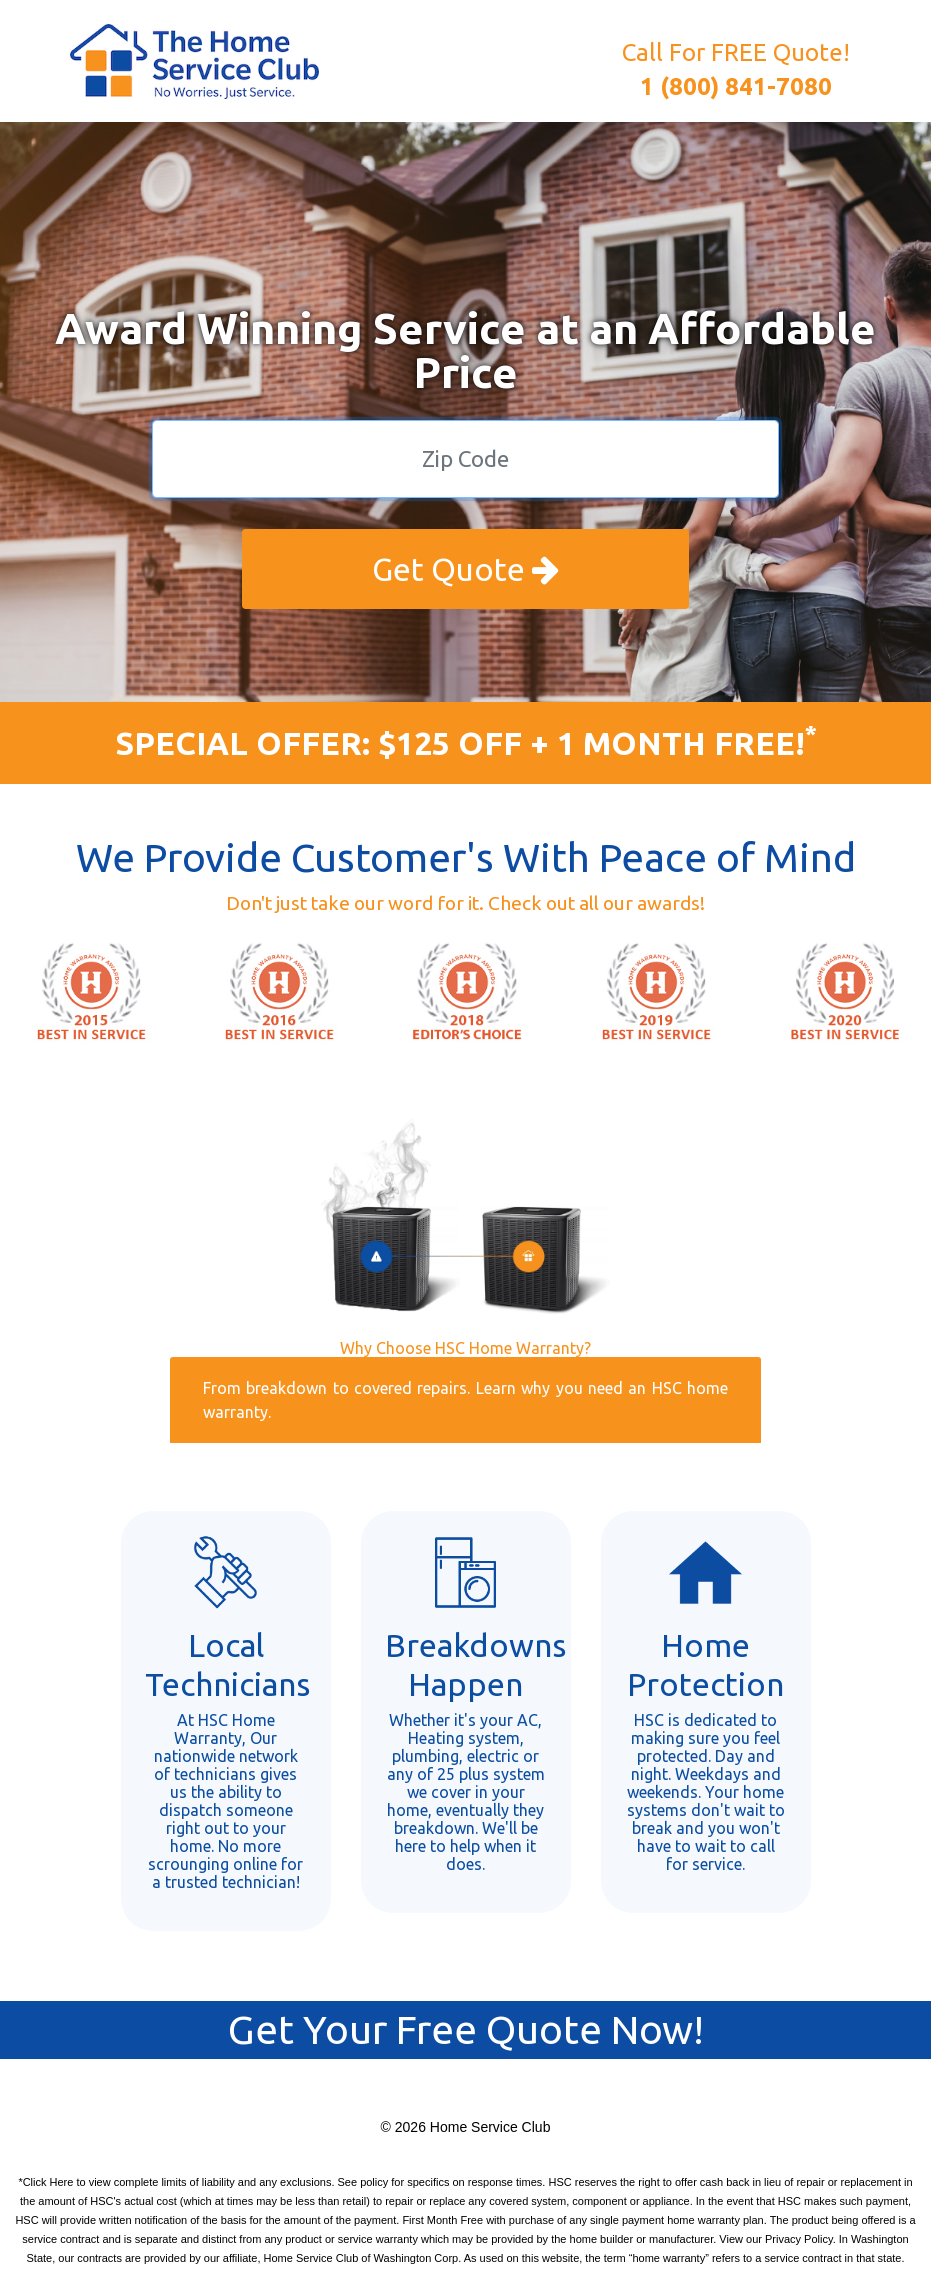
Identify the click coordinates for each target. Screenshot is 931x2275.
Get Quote (465, 569)
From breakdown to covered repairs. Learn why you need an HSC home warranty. (465, 1400)
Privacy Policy (799, 2239)
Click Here (48, 2182)
